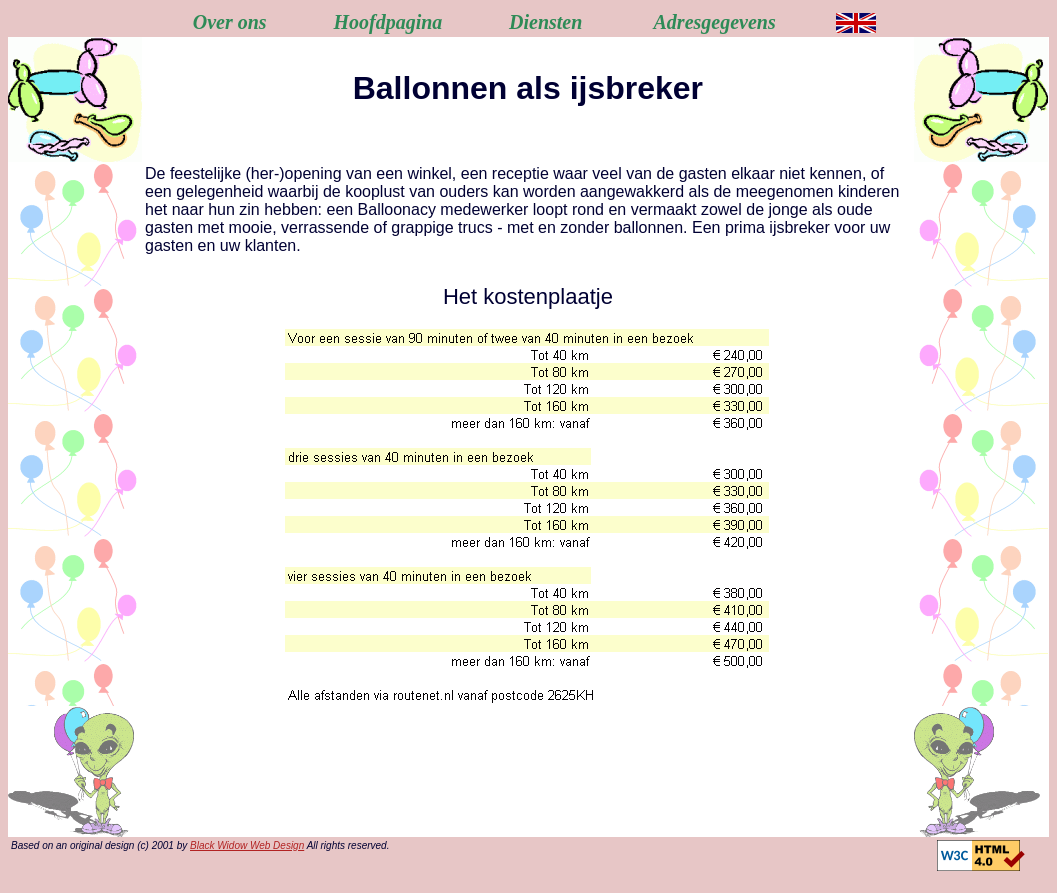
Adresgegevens (715, 22)
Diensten (545, 22)
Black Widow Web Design (247, 845)
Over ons (230, 22)
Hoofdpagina (387, 22)
